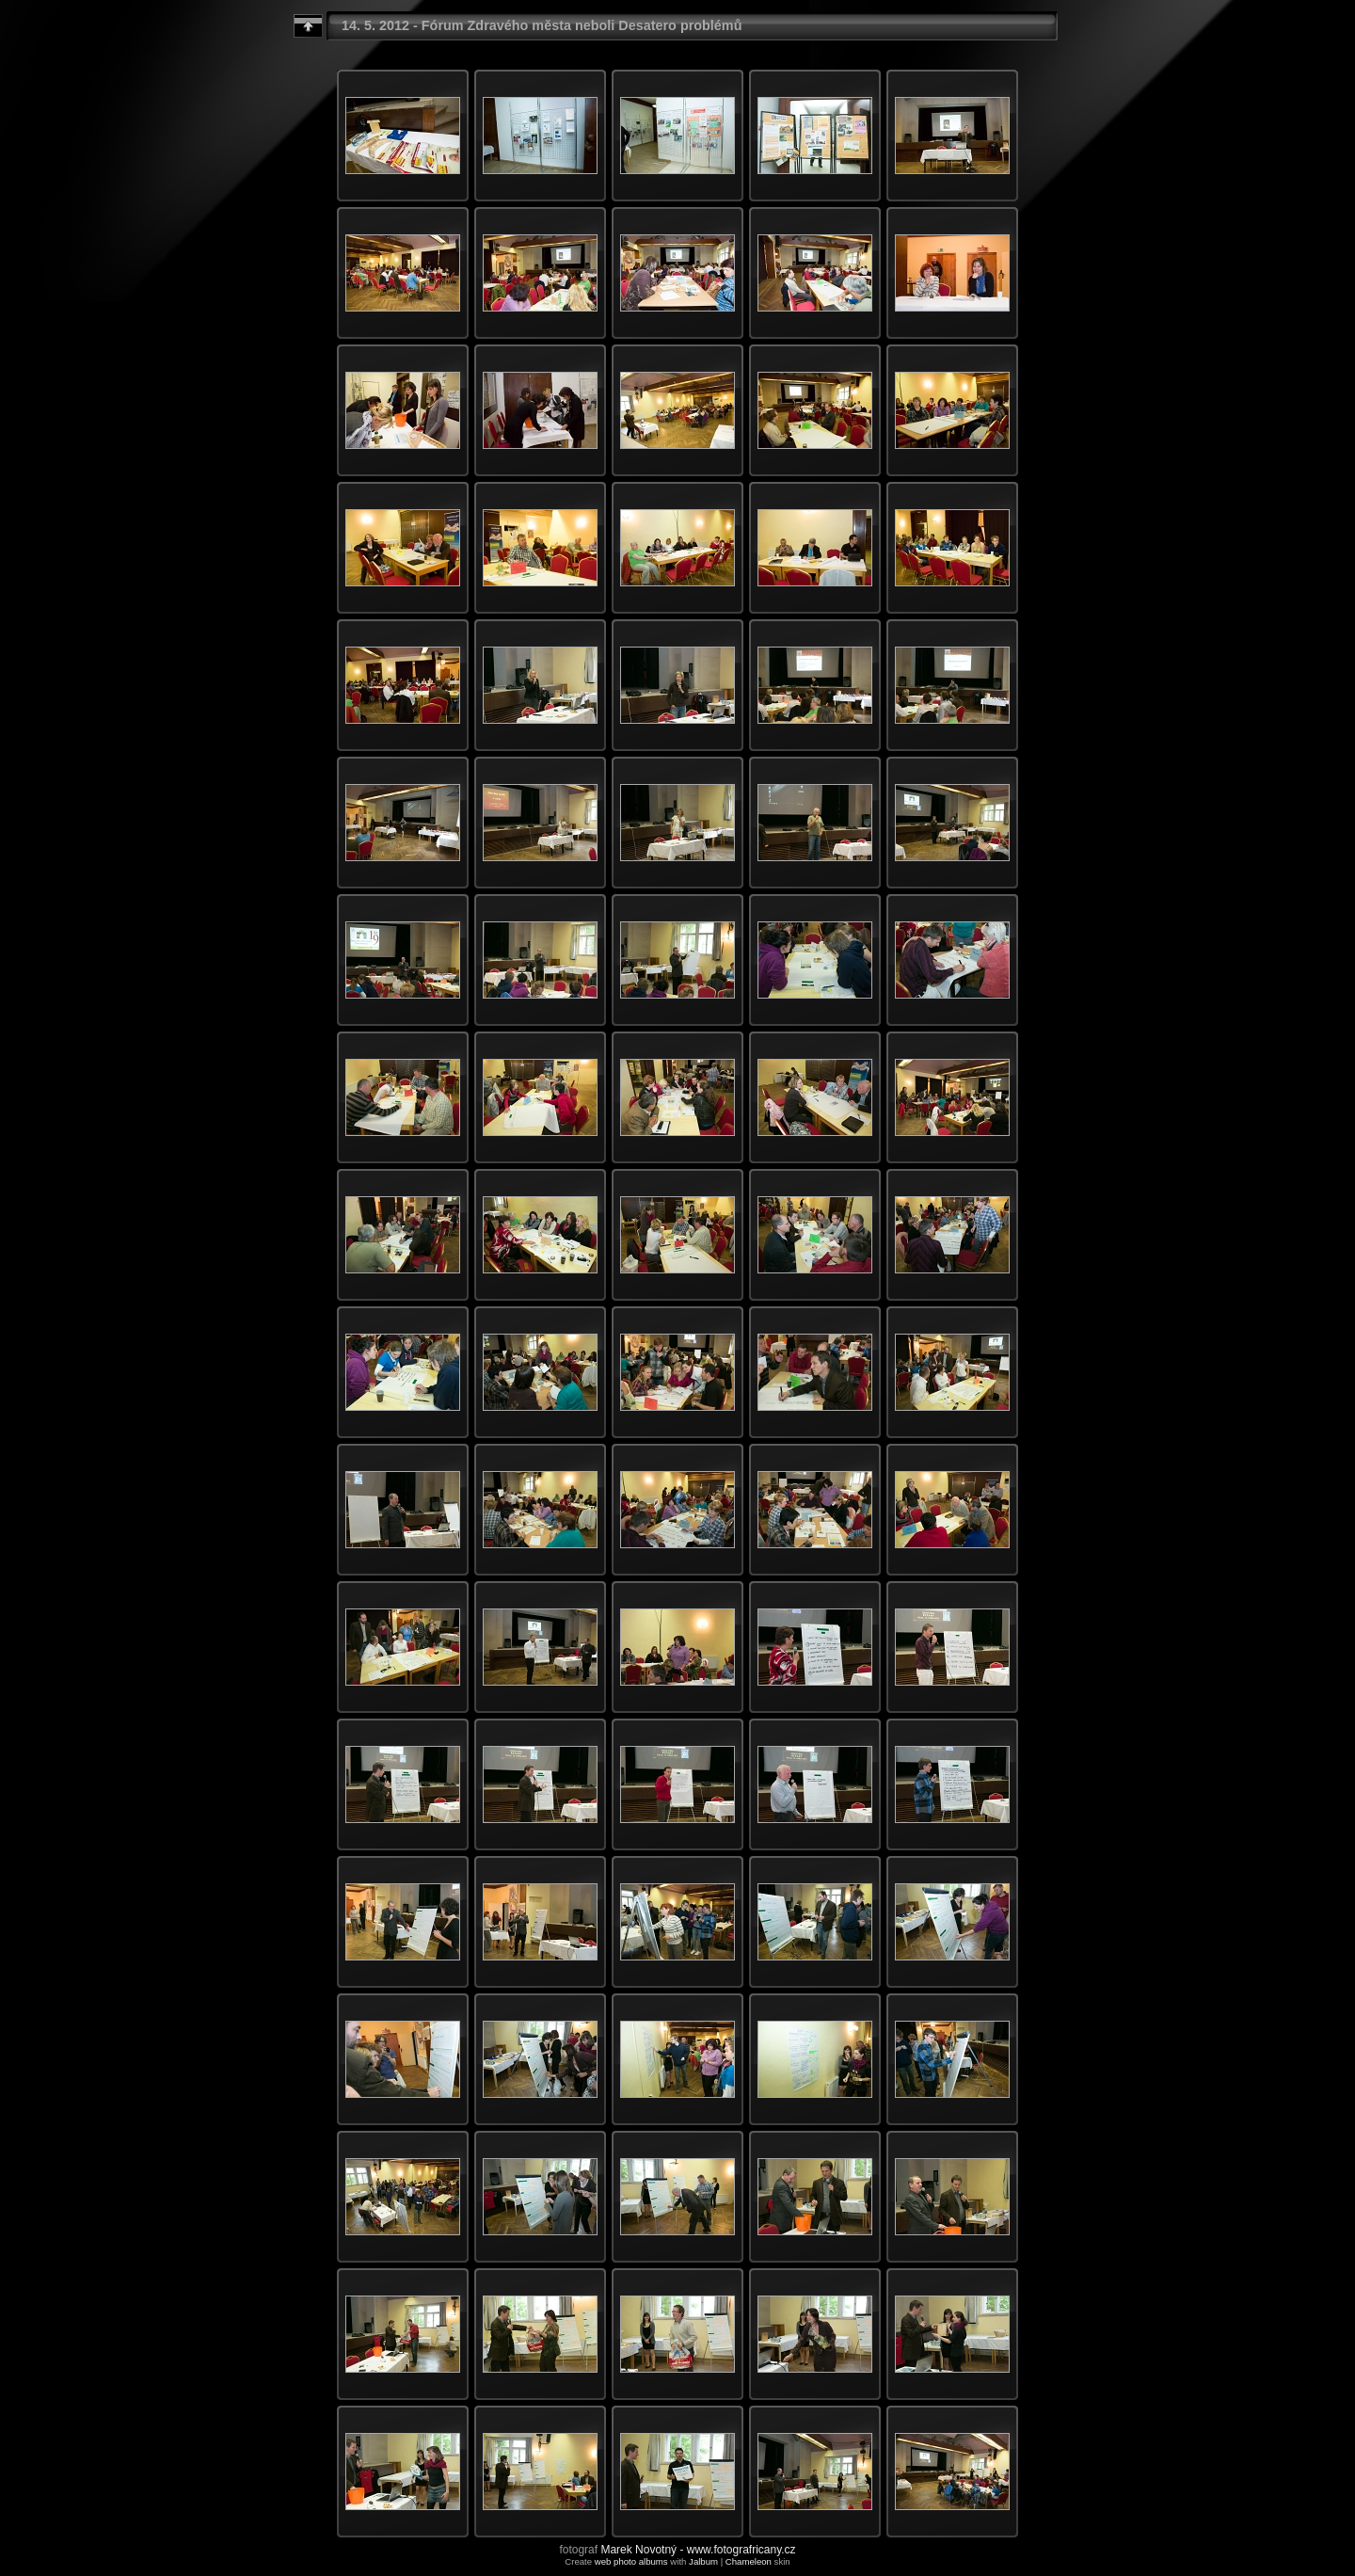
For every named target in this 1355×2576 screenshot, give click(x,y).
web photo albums (631, 2561)
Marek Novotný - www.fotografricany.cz (697, 2549)
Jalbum (703, 2561)
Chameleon (748, 2561)
